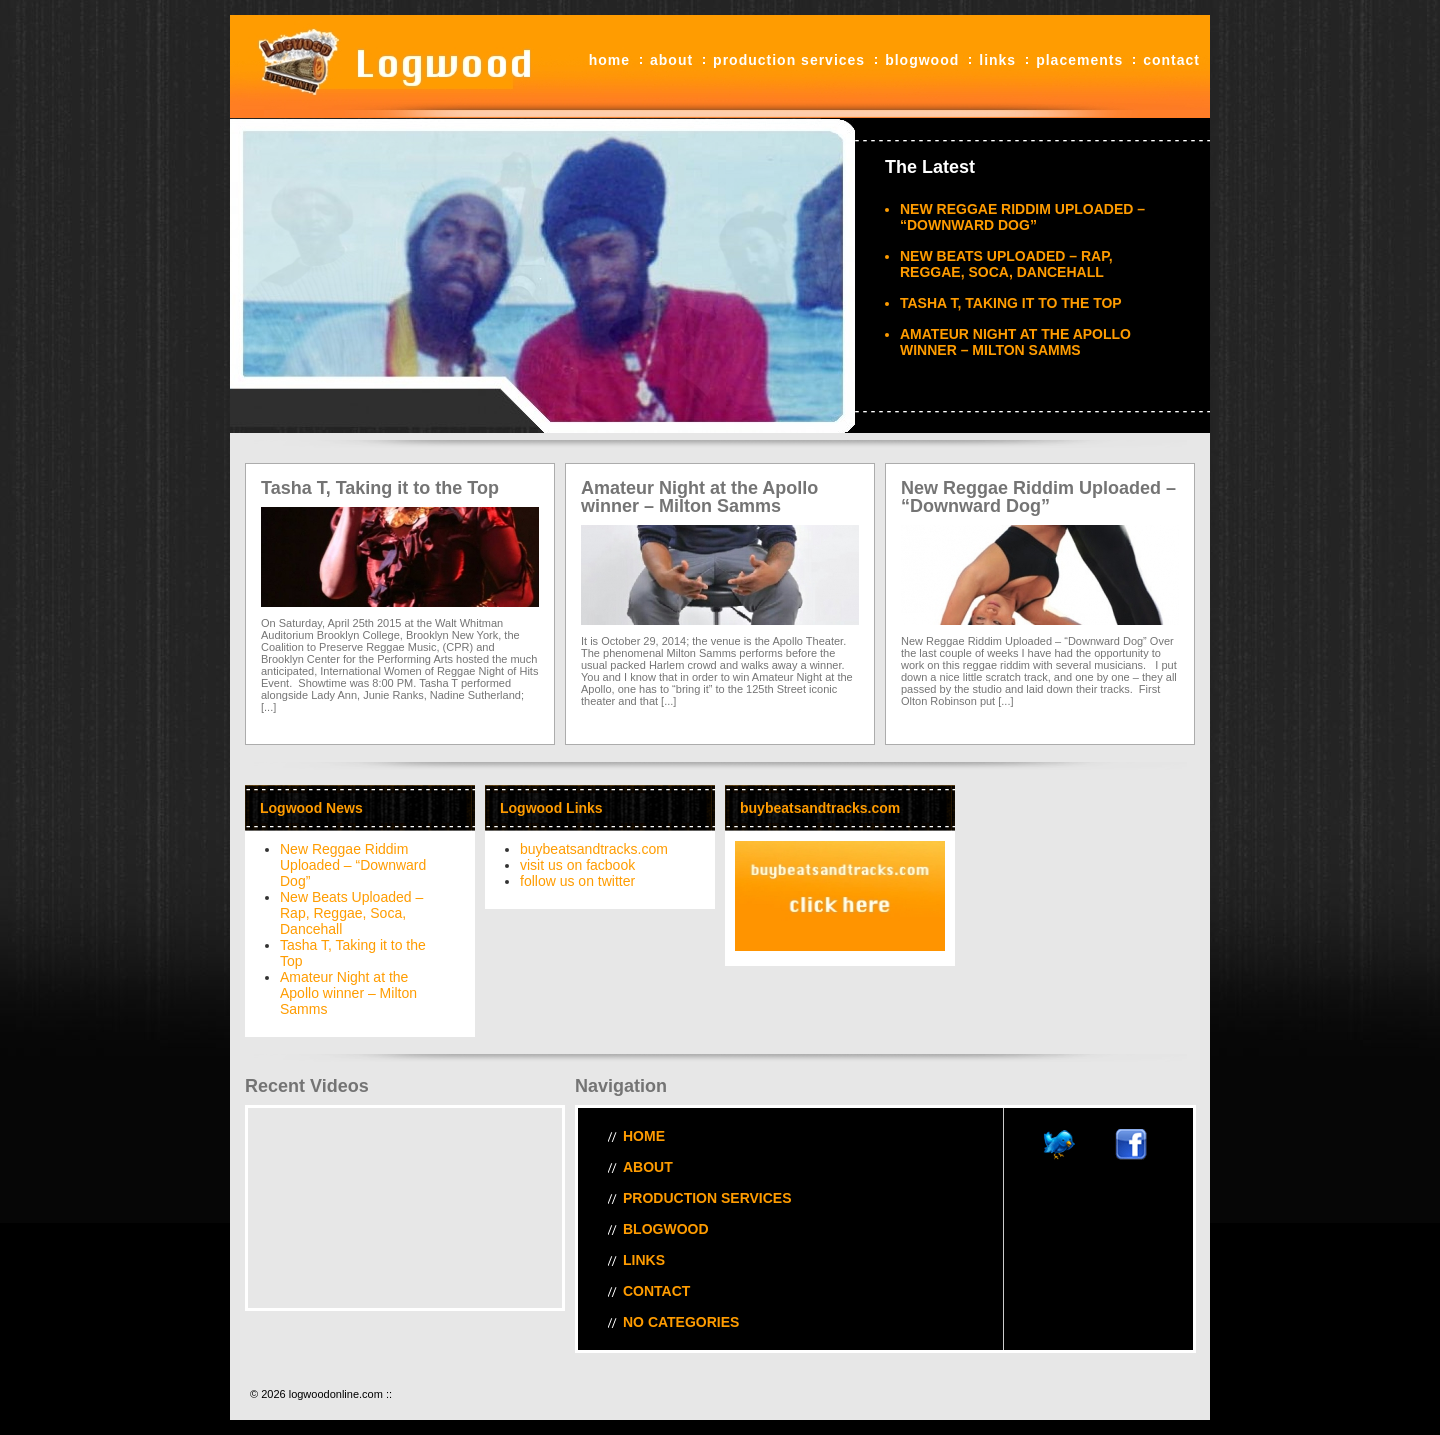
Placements (1079, 60)
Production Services (789, 60)
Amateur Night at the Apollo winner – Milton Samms (1015, 342)
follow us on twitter (577, 881)
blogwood (922, 60)
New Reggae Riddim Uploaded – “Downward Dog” (1022, 217)
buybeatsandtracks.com (594, 849)
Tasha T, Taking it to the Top (1011, 303)
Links (997, 60)
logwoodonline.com (390, 66)
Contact (1171, 60)
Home (609, 60)
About (671, 60)
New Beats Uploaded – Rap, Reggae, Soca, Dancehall (1006, 264)
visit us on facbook (577, 865)
